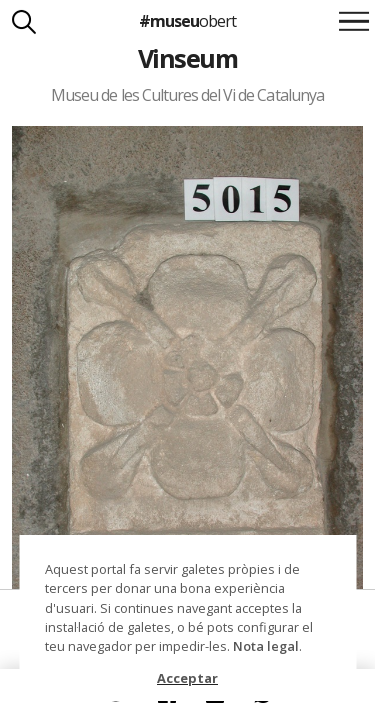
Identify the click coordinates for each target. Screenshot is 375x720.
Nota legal (266, 646)
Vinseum (187, 58)
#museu (187, 21)
